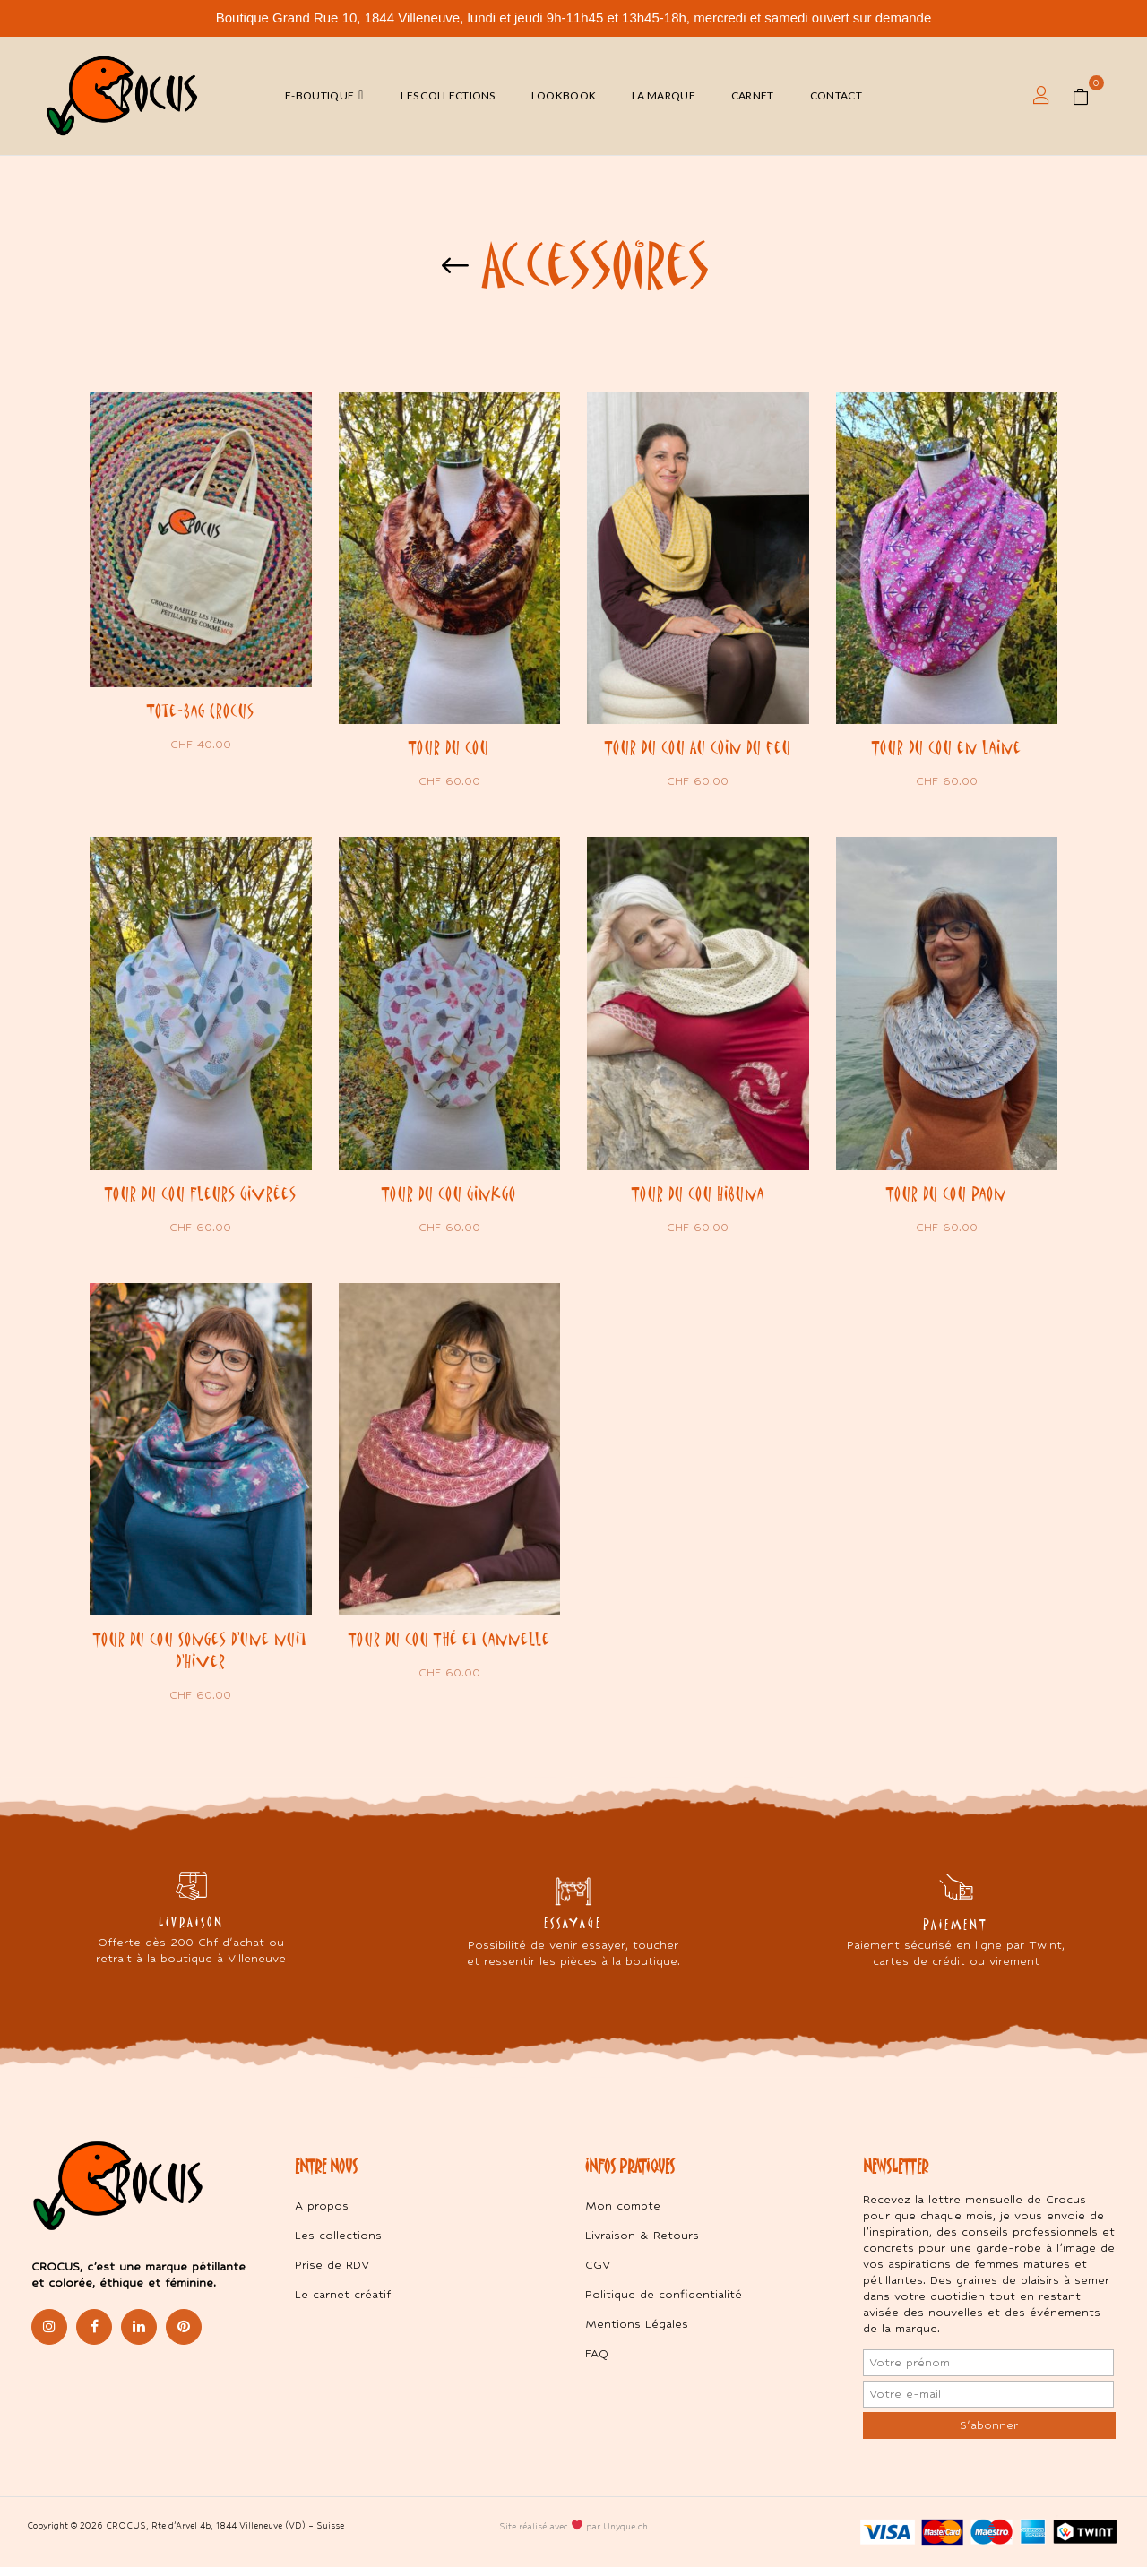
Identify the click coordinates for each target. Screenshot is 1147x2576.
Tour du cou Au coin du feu (698, 747)
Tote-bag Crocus (200, 710)
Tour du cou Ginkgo (449, 1196)
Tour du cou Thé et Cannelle (449, 1644)
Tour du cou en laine (947, 747)
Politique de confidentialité (663, 2303)
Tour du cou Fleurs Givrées (201, 1196)
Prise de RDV (332, 2273)
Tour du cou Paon (946, 1196)
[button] (1087, 96)
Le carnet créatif (343, 2303)
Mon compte (622, 2214)
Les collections (338, 2244)
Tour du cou (449, 747)
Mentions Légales (636, 2332)
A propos (322, 2214)
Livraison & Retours (642, 2244)
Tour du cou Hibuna (698, 1196)
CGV (597, 2273)
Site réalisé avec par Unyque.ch (573, 2534)
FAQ (596, 2362)
